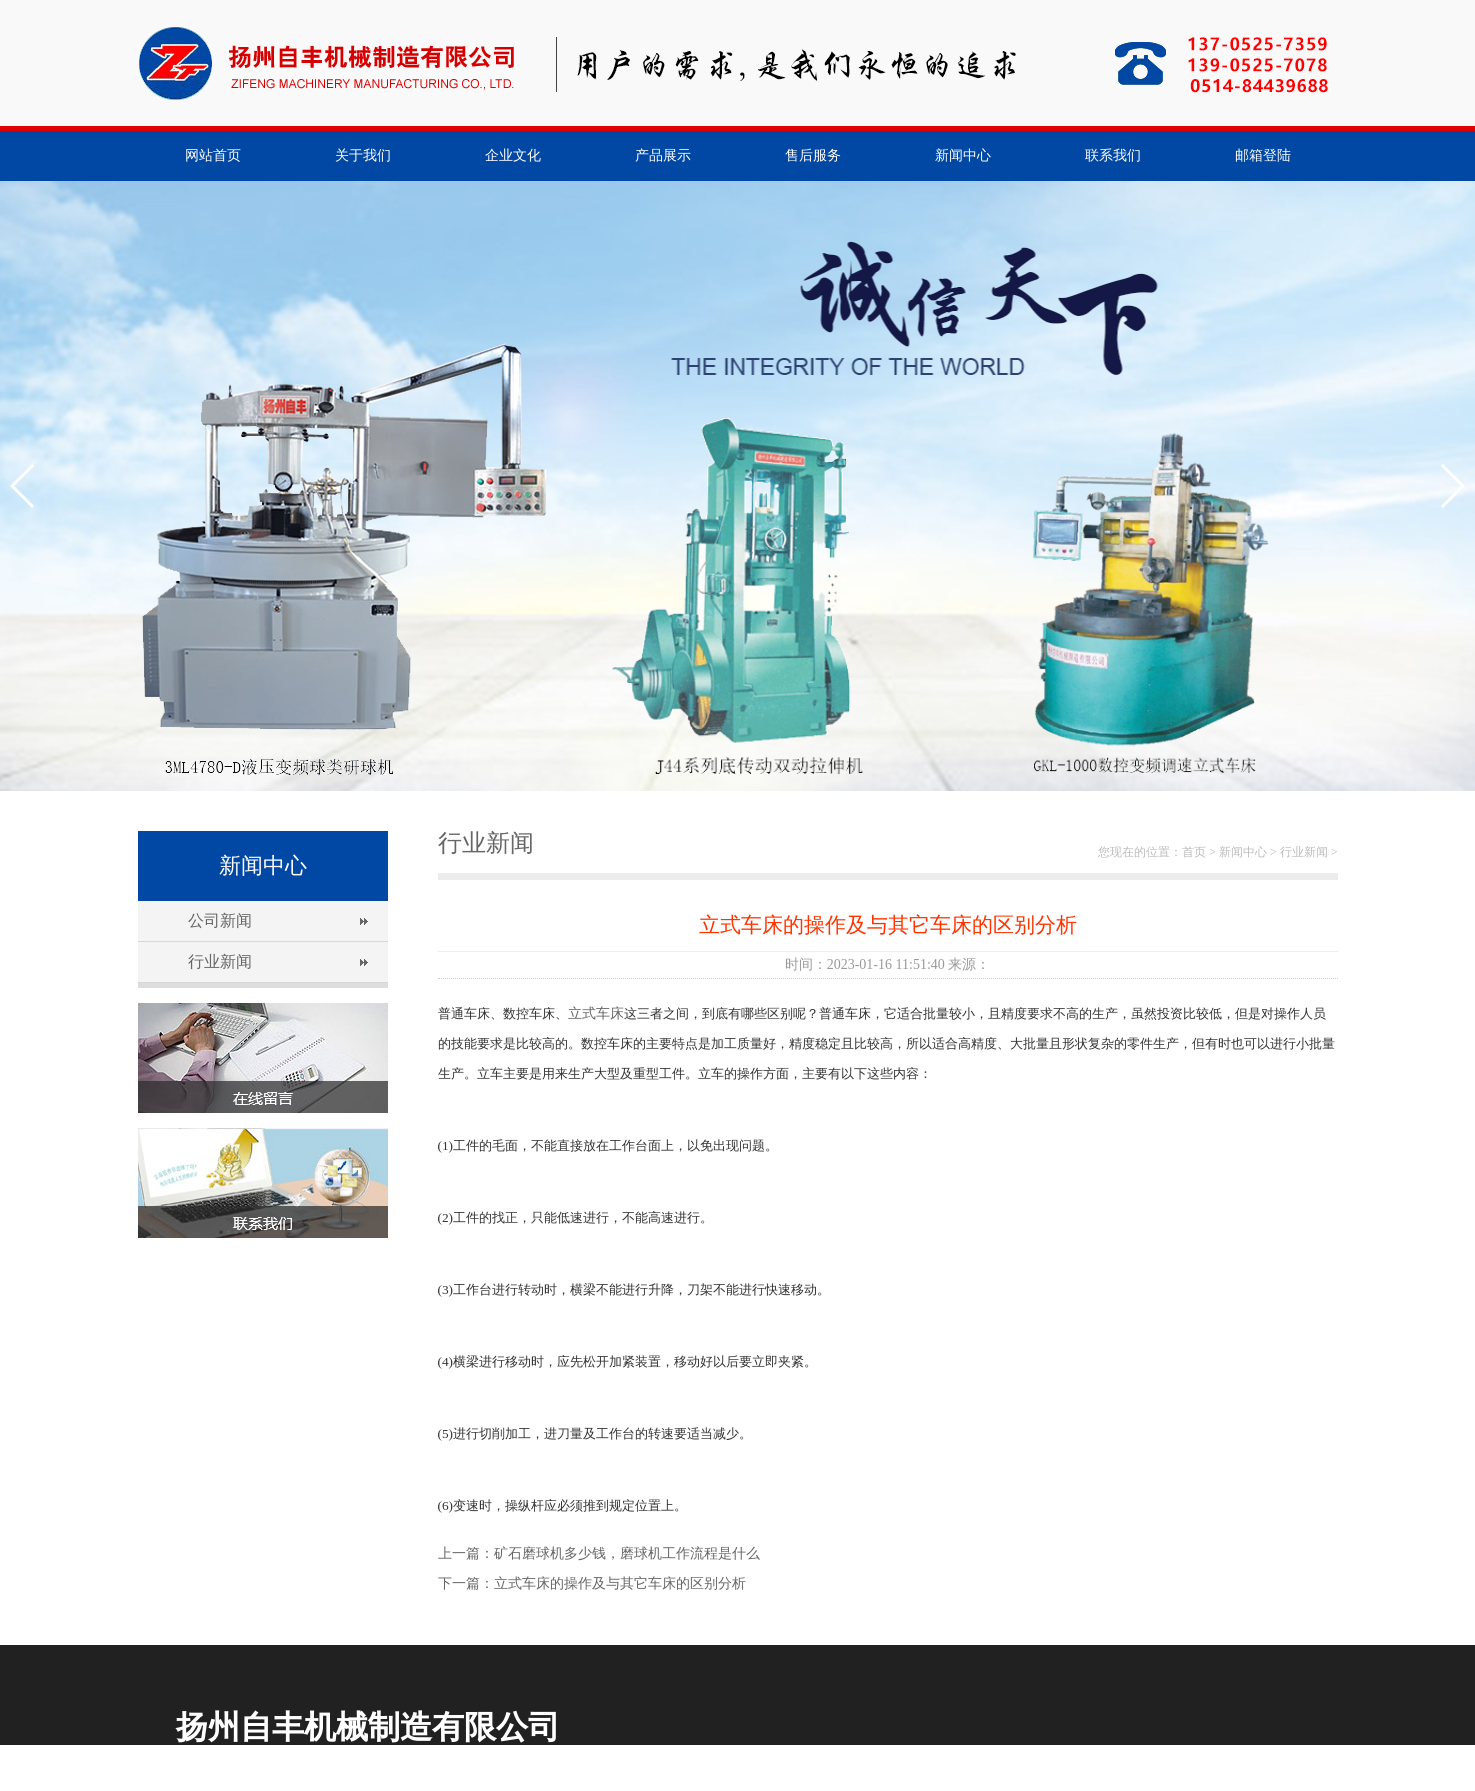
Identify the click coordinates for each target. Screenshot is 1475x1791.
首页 (1194, 852)
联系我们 (1113, 155)
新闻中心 (963, 155)
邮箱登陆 (1263, 155)
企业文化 (513, 155)
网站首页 (213, 155)
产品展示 (663, 155)
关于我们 (363, 155)
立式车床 (596, 1013)
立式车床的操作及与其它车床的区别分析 (620, 1583)
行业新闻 (220, 961)
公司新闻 (220, 920)
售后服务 (813, 155)
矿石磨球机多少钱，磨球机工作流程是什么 (627, 1553)
